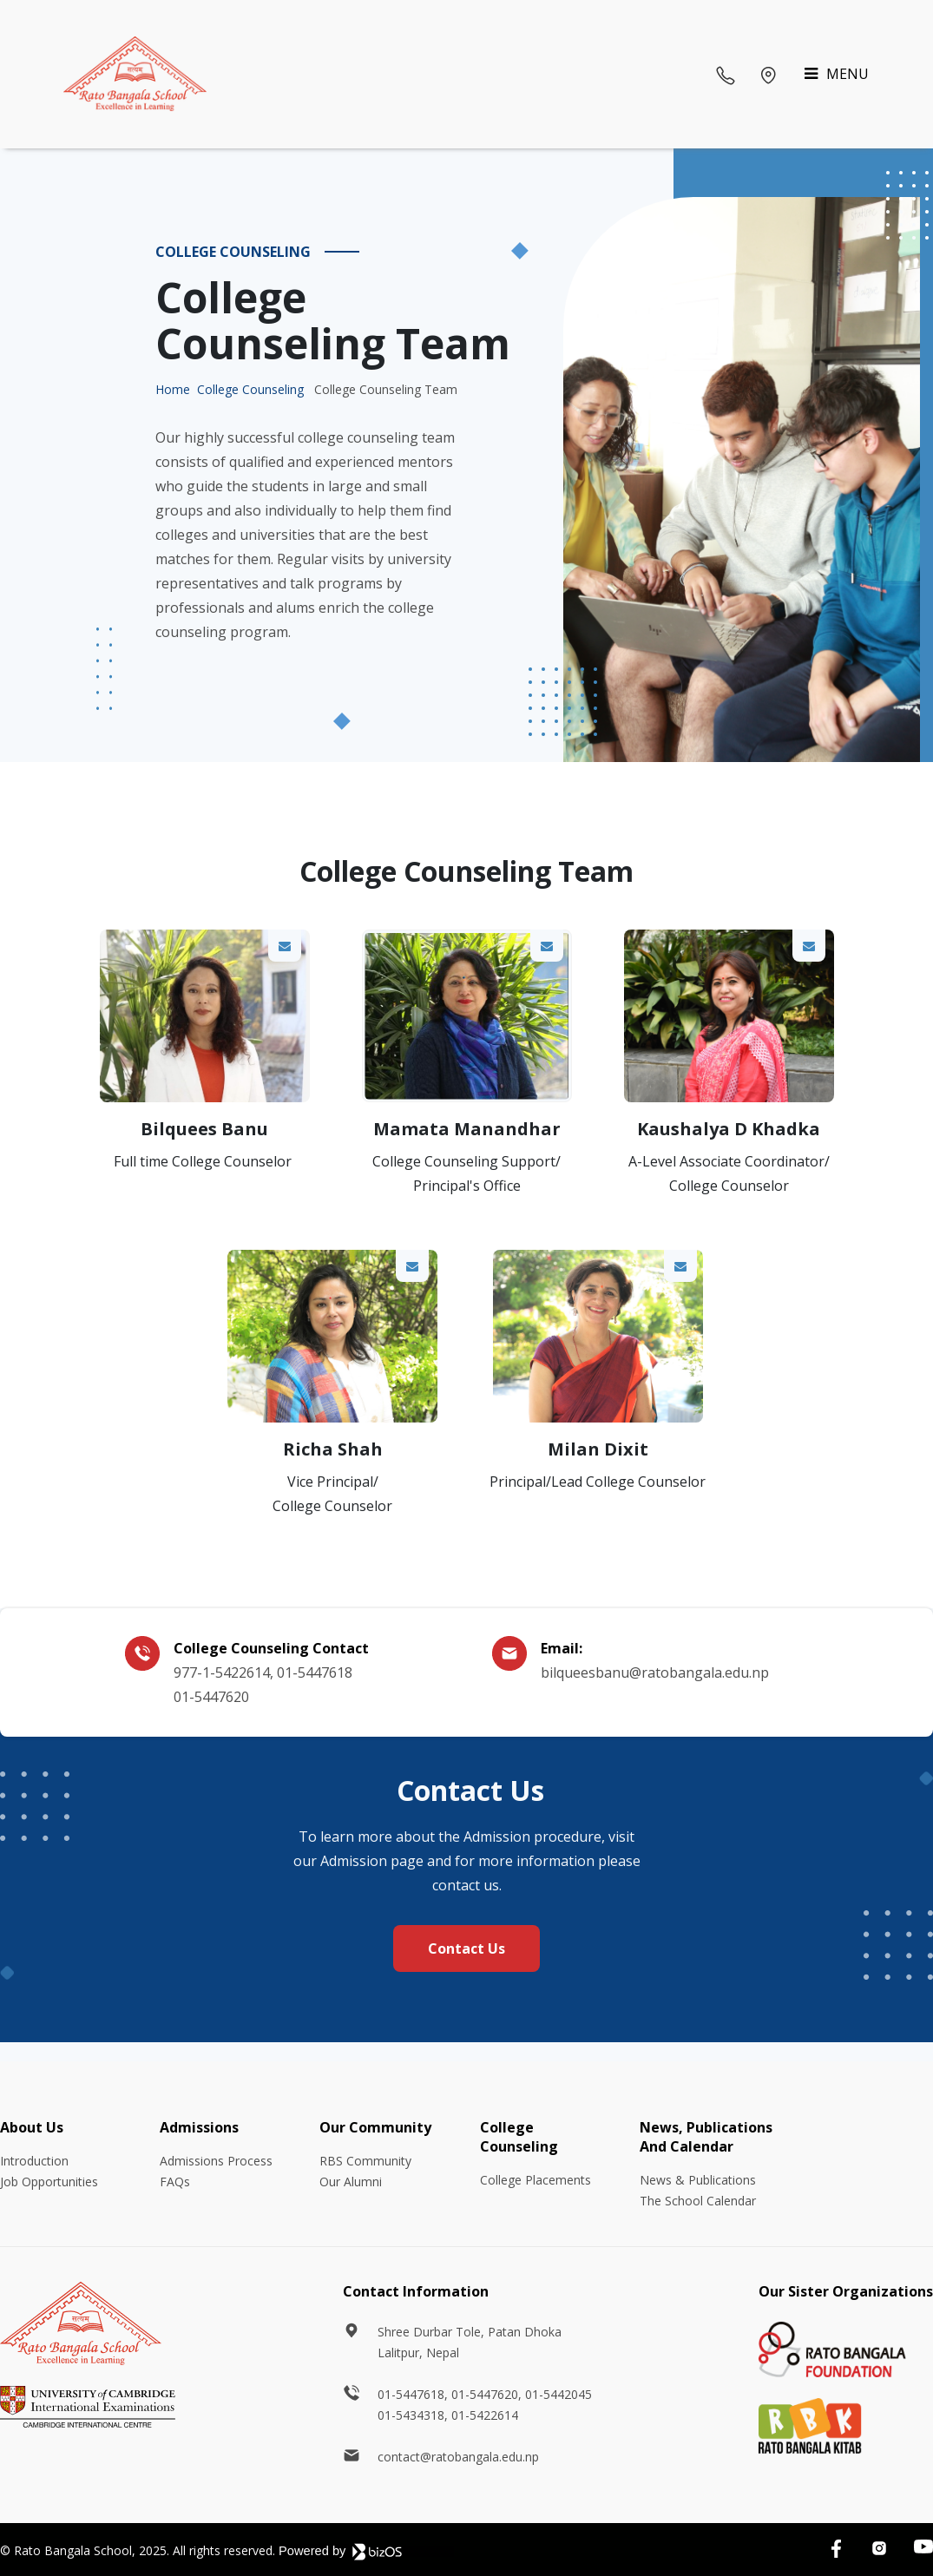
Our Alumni (350, 2181)
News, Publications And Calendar (706, 2137)
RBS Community (365, 2160)
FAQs (175, 2181)
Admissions (199, 2127)
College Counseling (250, 389)
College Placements (535, 2180)
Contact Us (466, 1948)
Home (172, 389)
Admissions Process (216, 2160)
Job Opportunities (49, 2181)
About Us (31, 2127)
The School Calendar (698, 2200)
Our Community (375, 2127)
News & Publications (698, 2180)
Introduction (34, 2160)
